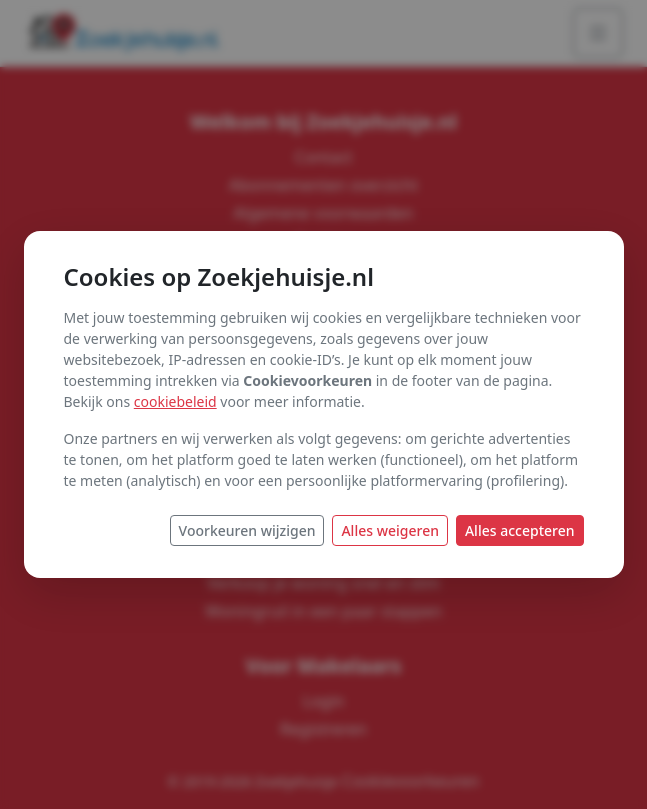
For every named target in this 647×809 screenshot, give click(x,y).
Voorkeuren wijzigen (247, 530)
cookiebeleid (175, 401)
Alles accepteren (520, 530)
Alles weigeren (390, 530)
